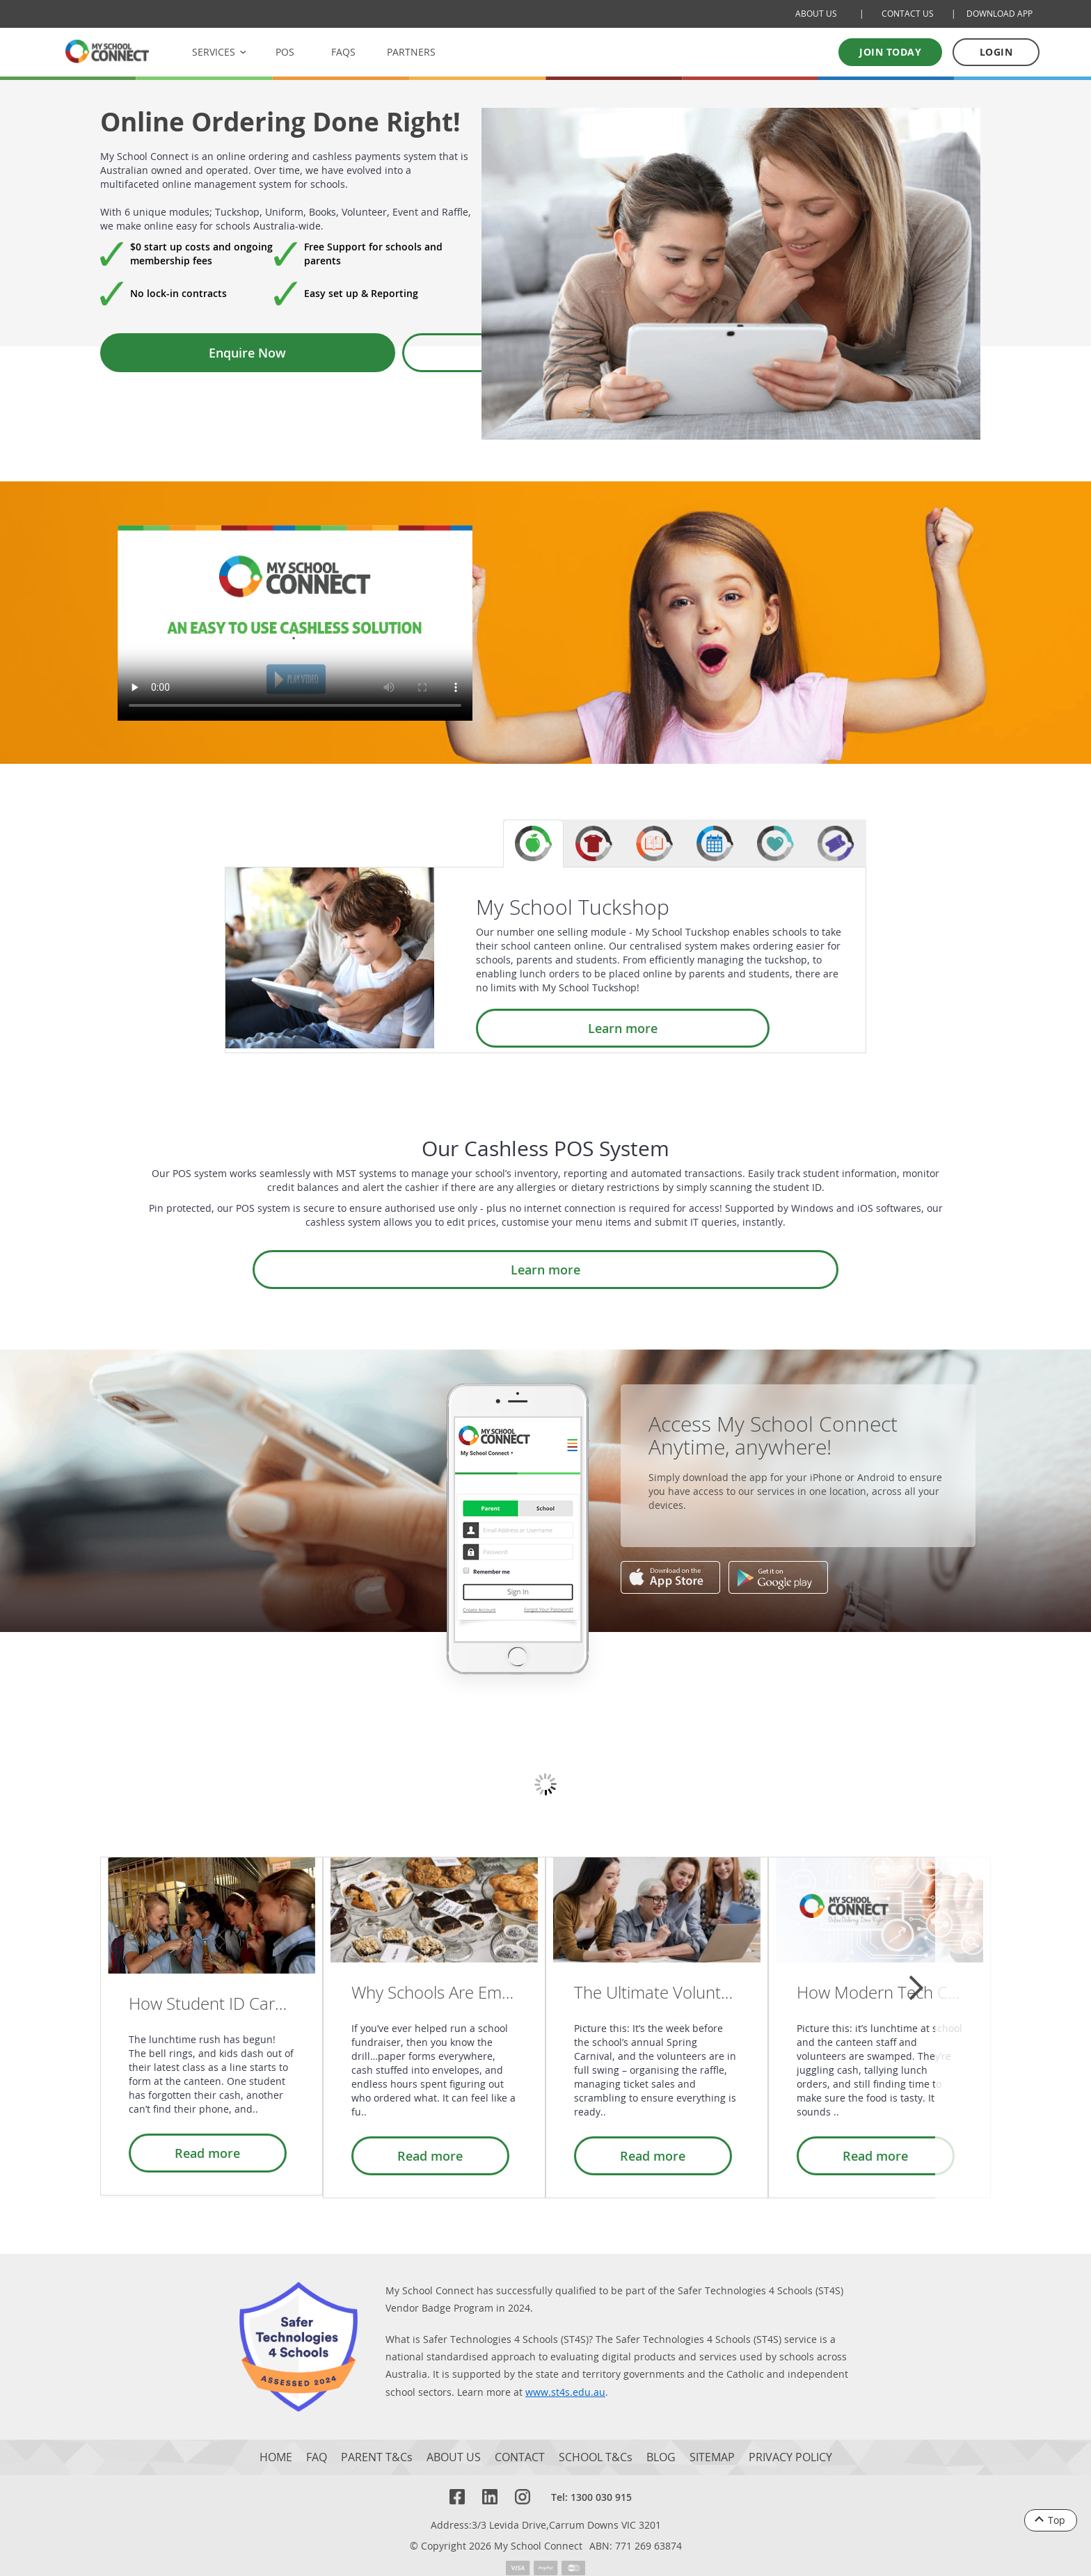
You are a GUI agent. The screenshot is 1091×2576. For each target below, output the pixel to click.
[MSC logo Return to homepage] (107, 51)
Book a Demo (335, 352)
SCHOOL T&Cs (595, 2444)
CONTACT (520, 2444)
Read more (200, 2144)
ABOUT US (454, 2444)
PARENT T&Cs (377, 2444)
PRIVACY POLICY (790, 2444)
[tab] (533, 843)
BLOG (661, 2444)
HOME (276, 2444)
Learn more (547, 1028)
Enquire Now (171, 352)
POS (285, 51)
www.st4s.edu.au (565, 2378)
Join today (890, 51)
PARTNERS (411, 51)
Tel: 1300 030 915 (591, 2483)
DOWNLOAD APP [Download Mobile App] (999, 13)
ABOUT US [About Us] (816, 13)
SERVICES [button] (213, 51)
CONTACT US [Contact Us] (908, 13)
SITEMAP (712, 2444)
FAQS (343, 51)
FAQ (316, 2444)
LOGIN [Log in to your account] (996, 51)
